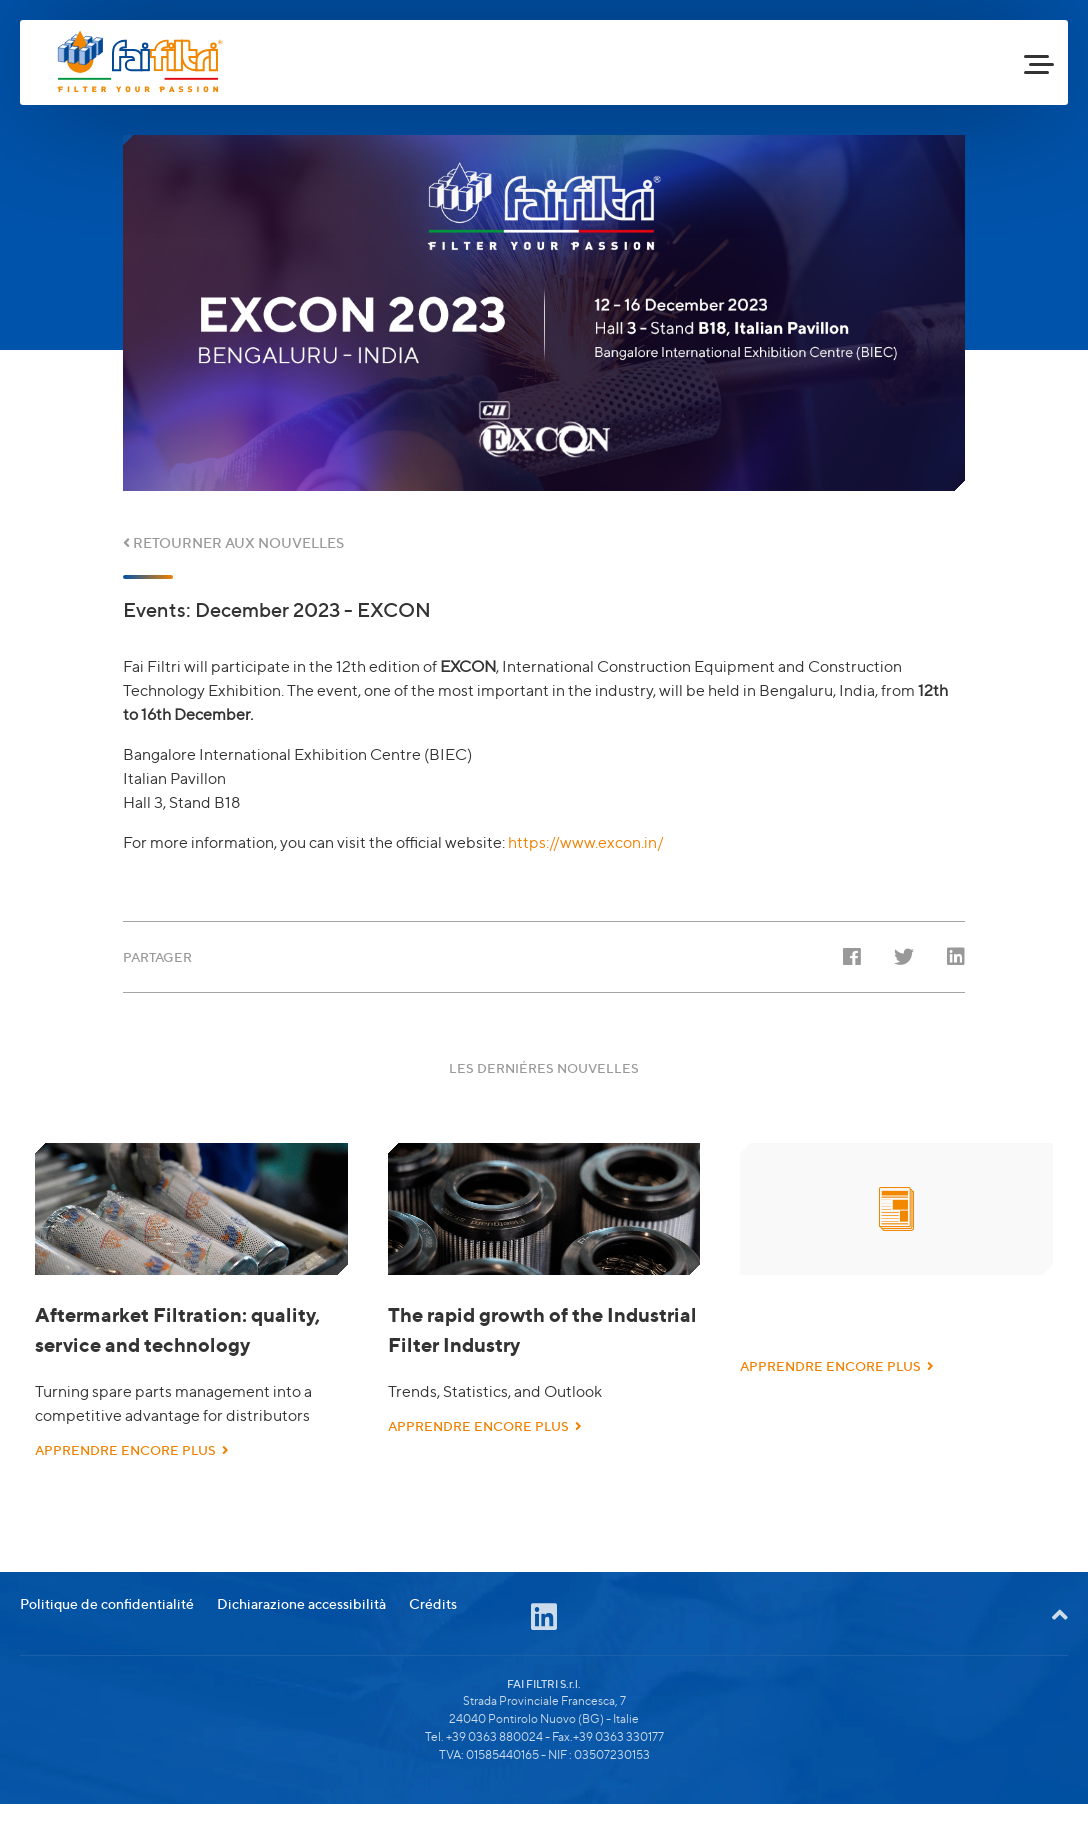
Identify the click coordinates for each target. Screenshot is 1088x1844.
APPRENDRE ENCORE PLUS (132, 1450)
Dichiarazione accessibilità (301, 1631)
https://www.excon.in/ (586, 842)
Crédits (433, 1631)
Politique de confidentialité (107, 1631)
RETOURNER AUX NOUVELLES (233, 542)
